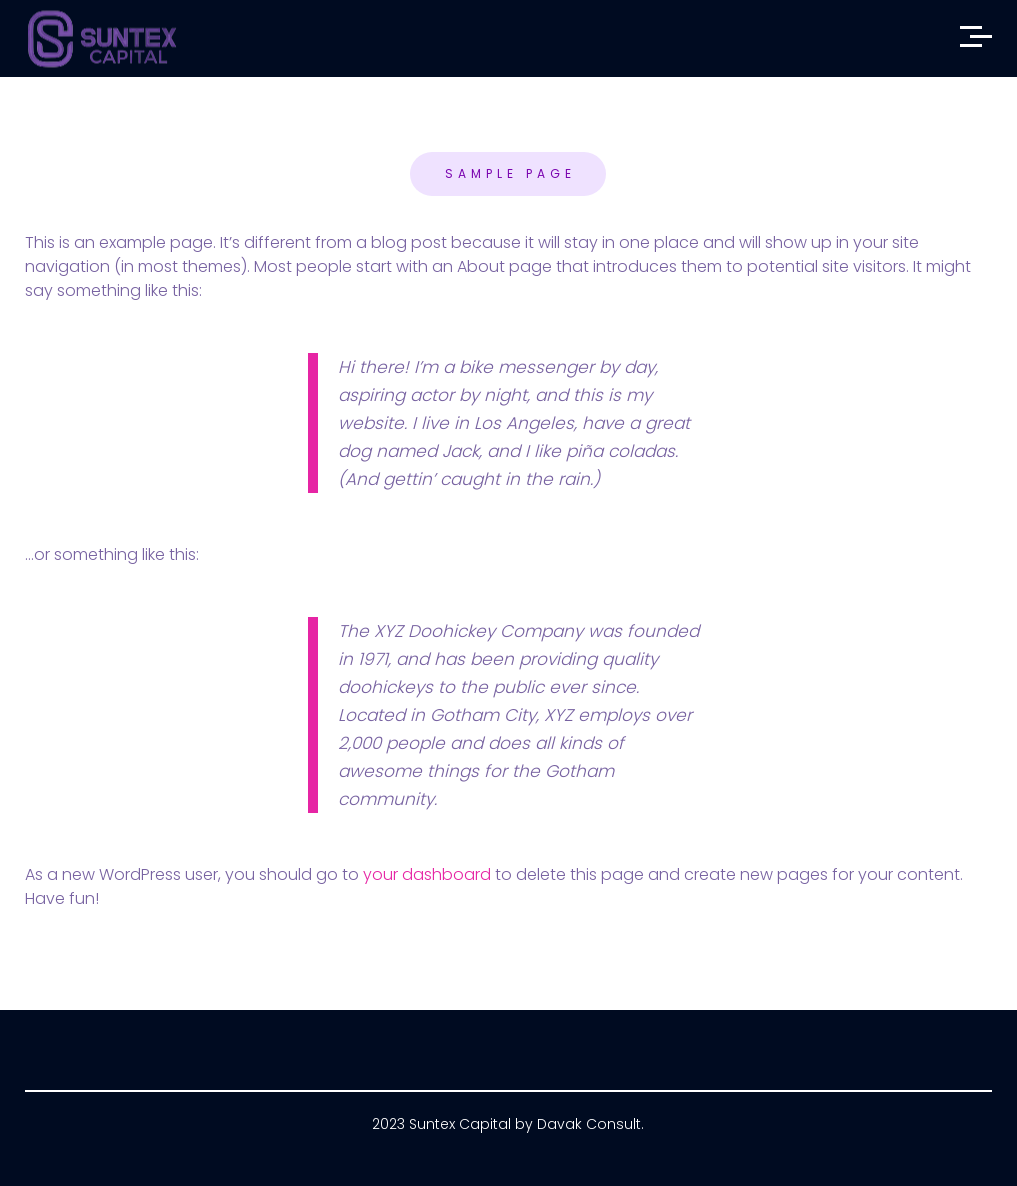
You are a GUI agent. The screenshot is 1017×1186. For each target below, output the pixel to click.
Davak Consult (589, 1124)
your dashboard (427, 874)
